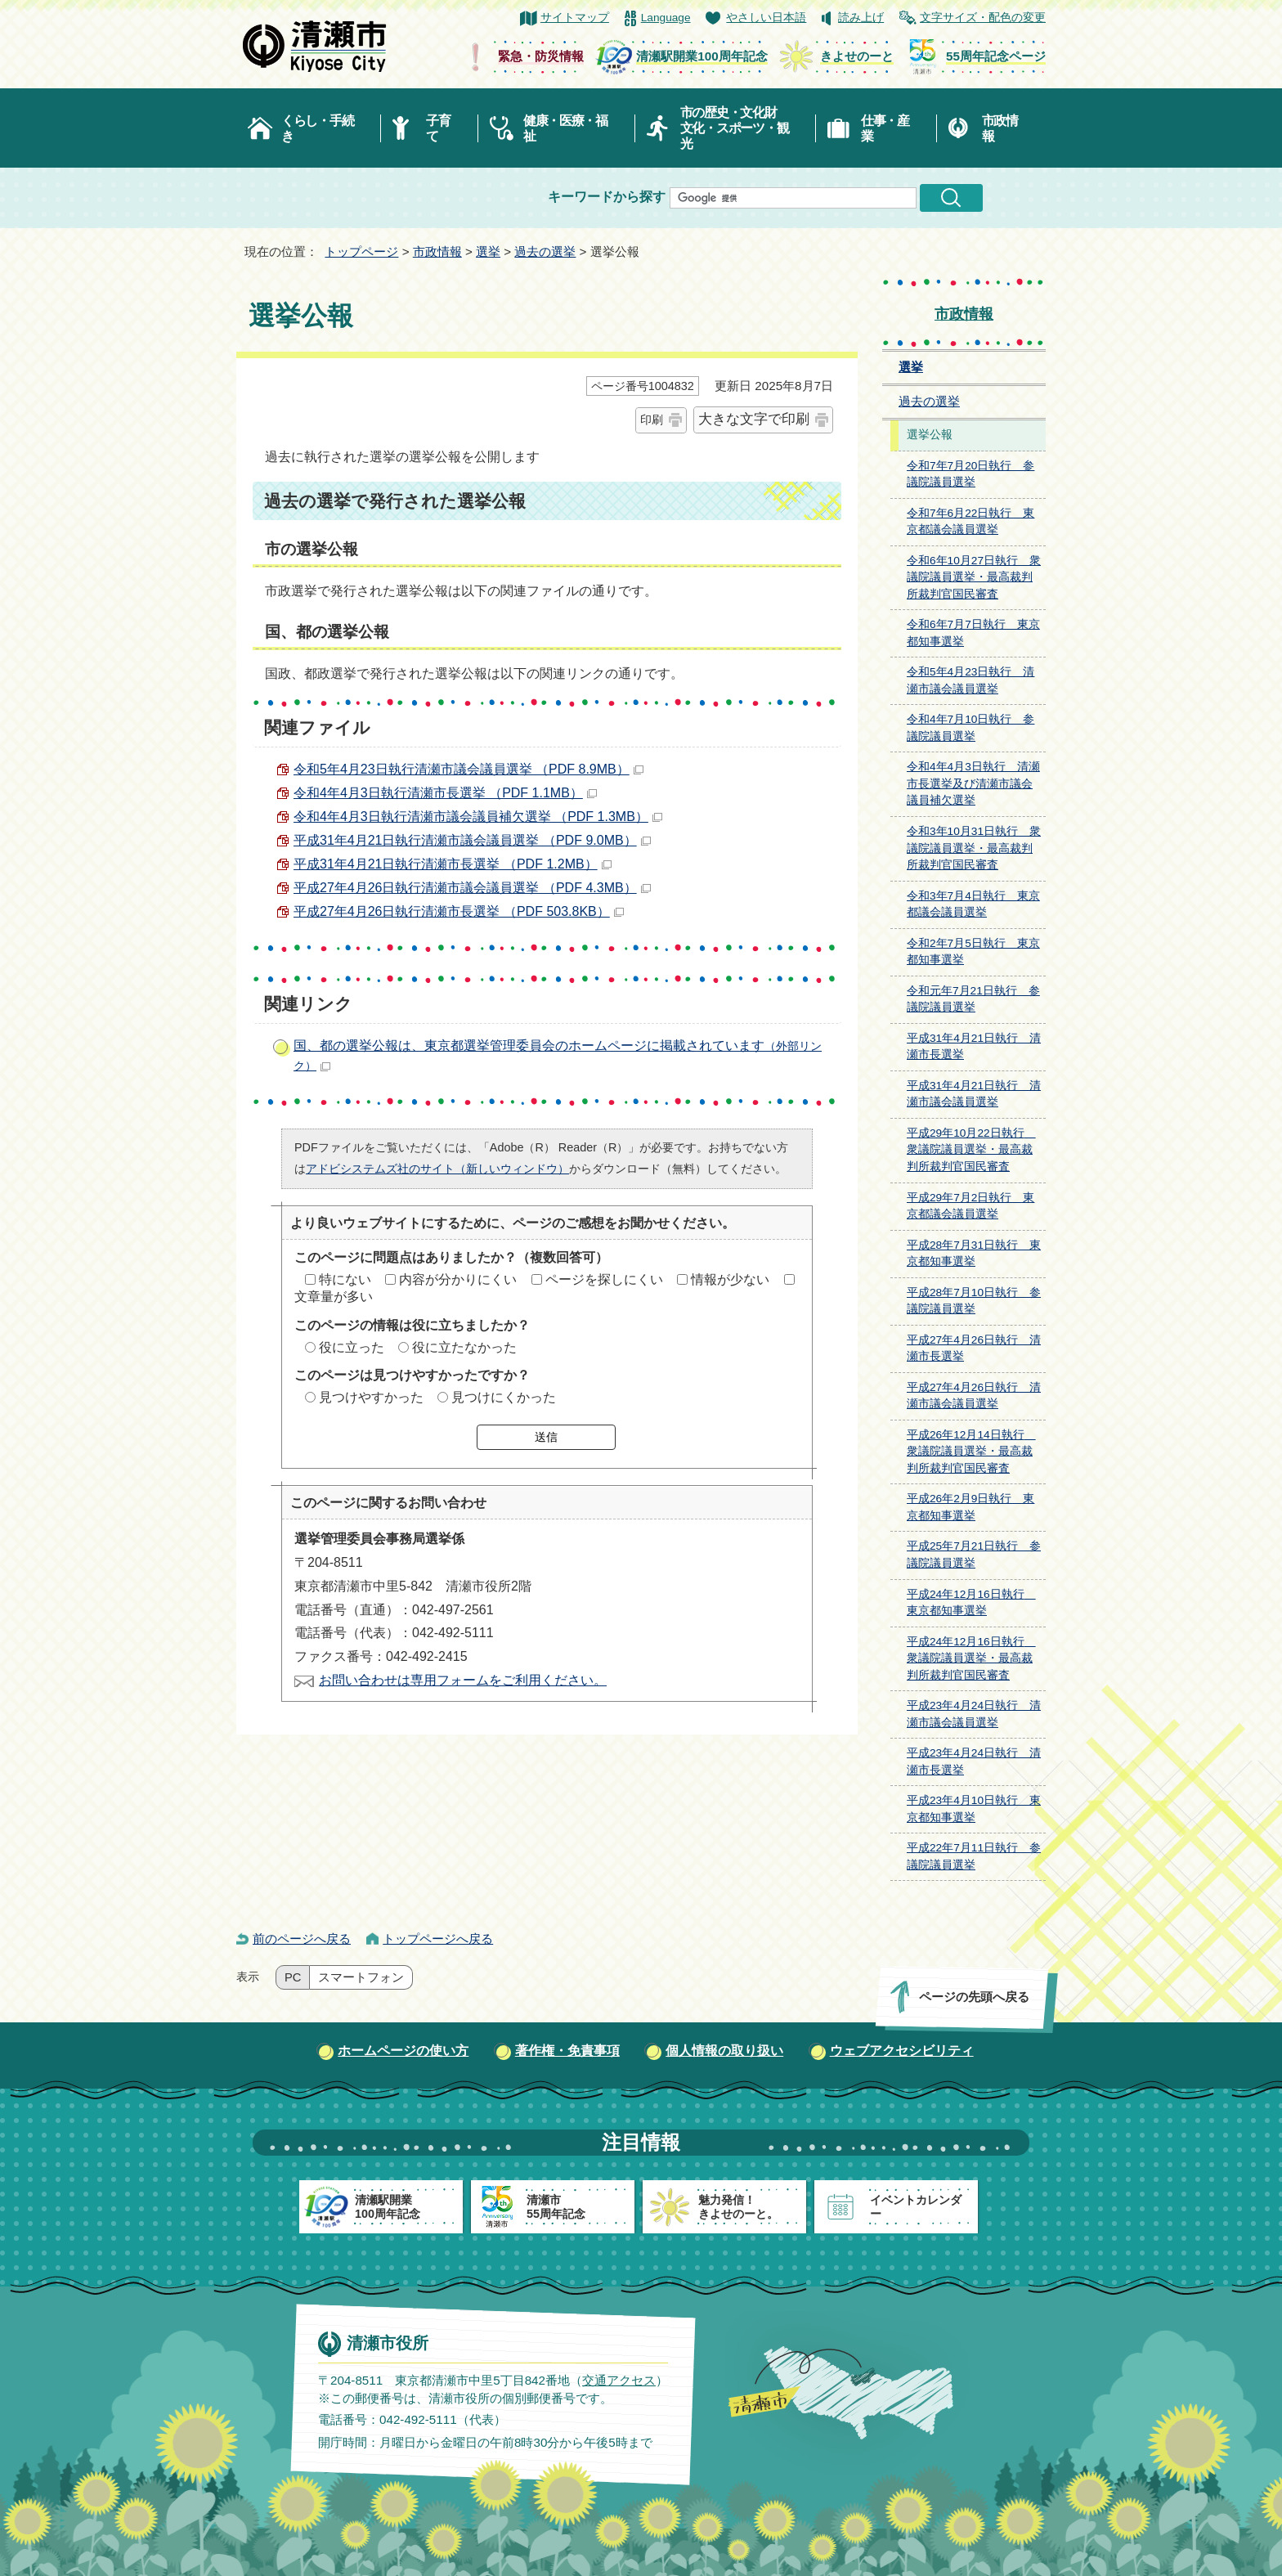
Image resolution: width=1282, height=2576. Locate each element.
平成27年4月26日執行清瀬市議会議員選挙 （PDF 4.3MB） (472, 888)
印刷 (651, 419)
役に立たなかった (464, 1347)
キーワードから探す (607, 197)
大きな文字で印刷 (753, 419)
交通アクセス (619, 2380)
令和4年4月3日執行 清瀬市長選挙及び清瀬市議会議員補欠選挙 (973, 783)
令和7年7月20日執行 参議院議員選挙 (970, 474)
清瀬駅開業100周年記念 (701, 56)
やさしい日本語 (766, 17)
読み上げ (861, 17)
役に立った (351, 1347)
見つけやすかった (371, 1397)
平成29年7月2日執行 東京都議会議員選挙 (970, 1206)
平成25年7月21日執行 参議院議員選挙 (974, 1554)
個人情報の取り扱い (724, 2051)
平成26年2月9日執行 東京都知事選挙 (970, 1507)
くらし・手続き (317, 128)
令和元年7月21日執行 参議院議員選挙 (973, 999)
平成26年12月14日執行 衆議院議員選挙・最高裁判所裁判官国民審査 (971, 1451)
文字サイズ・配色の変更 (983, 17)
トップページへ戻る (438, 1938)
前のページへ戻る (302, 1938)
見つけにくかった (503, 1397)
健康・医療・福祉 (565, 128)
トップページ (361, 251)
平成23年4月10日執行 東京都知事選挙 (974, 1809)
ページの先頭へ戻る (974, 1997)
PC (293, 1977)
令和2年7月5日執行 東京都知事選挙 (973, 952)
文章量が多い (333, 1297)
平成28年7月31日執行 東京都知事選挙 (974, 1253)
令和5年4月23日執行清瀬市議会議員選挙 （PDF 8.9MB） (468, 769)
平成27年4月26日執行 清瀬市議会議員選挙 (974, 1396)
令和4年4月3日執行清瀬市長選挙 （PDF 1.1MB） (445, 793)
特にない (345, 1279)
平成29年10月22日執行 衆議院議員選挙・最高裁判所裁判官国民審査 (971, 1150)
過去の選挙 (545, 251)
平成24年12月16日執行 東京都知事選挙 (971, 1603)
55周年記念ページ (996, 56)
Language (666, 17)
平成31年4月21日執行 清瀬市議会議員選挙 (974, 1094)
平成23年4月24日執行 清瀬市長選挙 (974, 1761)
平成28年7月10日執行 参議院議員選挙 (974, 1301)
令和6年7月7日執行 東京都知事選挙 (973, 633)
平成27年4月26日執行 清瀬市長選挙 (974, 1348)
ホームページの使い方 (403, 2051)
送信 (546, 1436)
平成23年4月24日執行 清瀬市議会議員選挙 (974, 1714)
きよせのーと (857, 56)
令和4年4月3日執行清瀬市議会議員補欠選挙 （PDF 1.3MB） (478, 817)
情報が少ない (730, 1279)
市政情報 (1000, 128)
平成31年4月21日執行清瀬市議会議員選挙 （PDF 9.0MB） (472, 840)
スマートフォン (361, 1977)
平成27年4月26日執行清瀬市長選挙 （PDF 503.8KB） (459, 911)
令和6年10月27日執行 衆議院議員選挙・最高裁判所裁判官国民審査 (974, 577)
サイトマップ (574, 17)
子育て (438, 128)
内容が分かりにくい (458, 1279)
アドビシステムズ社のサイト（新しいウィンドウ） (437, 1168)
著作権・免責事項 (567, 2051)
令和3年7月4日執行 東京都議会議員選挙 (973, 904)
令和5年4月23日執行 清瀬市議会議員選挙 (970, 680)
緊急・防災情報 (541, 56)
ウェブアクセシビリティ (902, 2051)
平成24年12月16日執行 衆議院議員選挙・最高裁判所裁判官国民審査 (971, 1658)
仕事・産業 (885, 128)
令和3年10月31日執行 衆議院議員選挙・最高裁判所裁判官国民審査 (974, 848)
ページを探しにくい (604, 1279)
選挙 (488, 251)
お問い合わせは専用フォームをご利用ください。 (463, 1680)
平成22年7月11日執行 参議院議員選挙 (974, 1856)
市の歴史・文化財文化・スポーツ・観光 (734, 127)
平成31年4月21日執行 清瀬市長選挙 (974, 1046)
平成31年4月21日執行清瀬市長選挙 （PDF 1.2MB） (453, 864)
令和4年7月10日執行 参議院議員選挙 (970, 728)
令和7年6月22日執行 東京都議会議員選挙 (970, 521)
